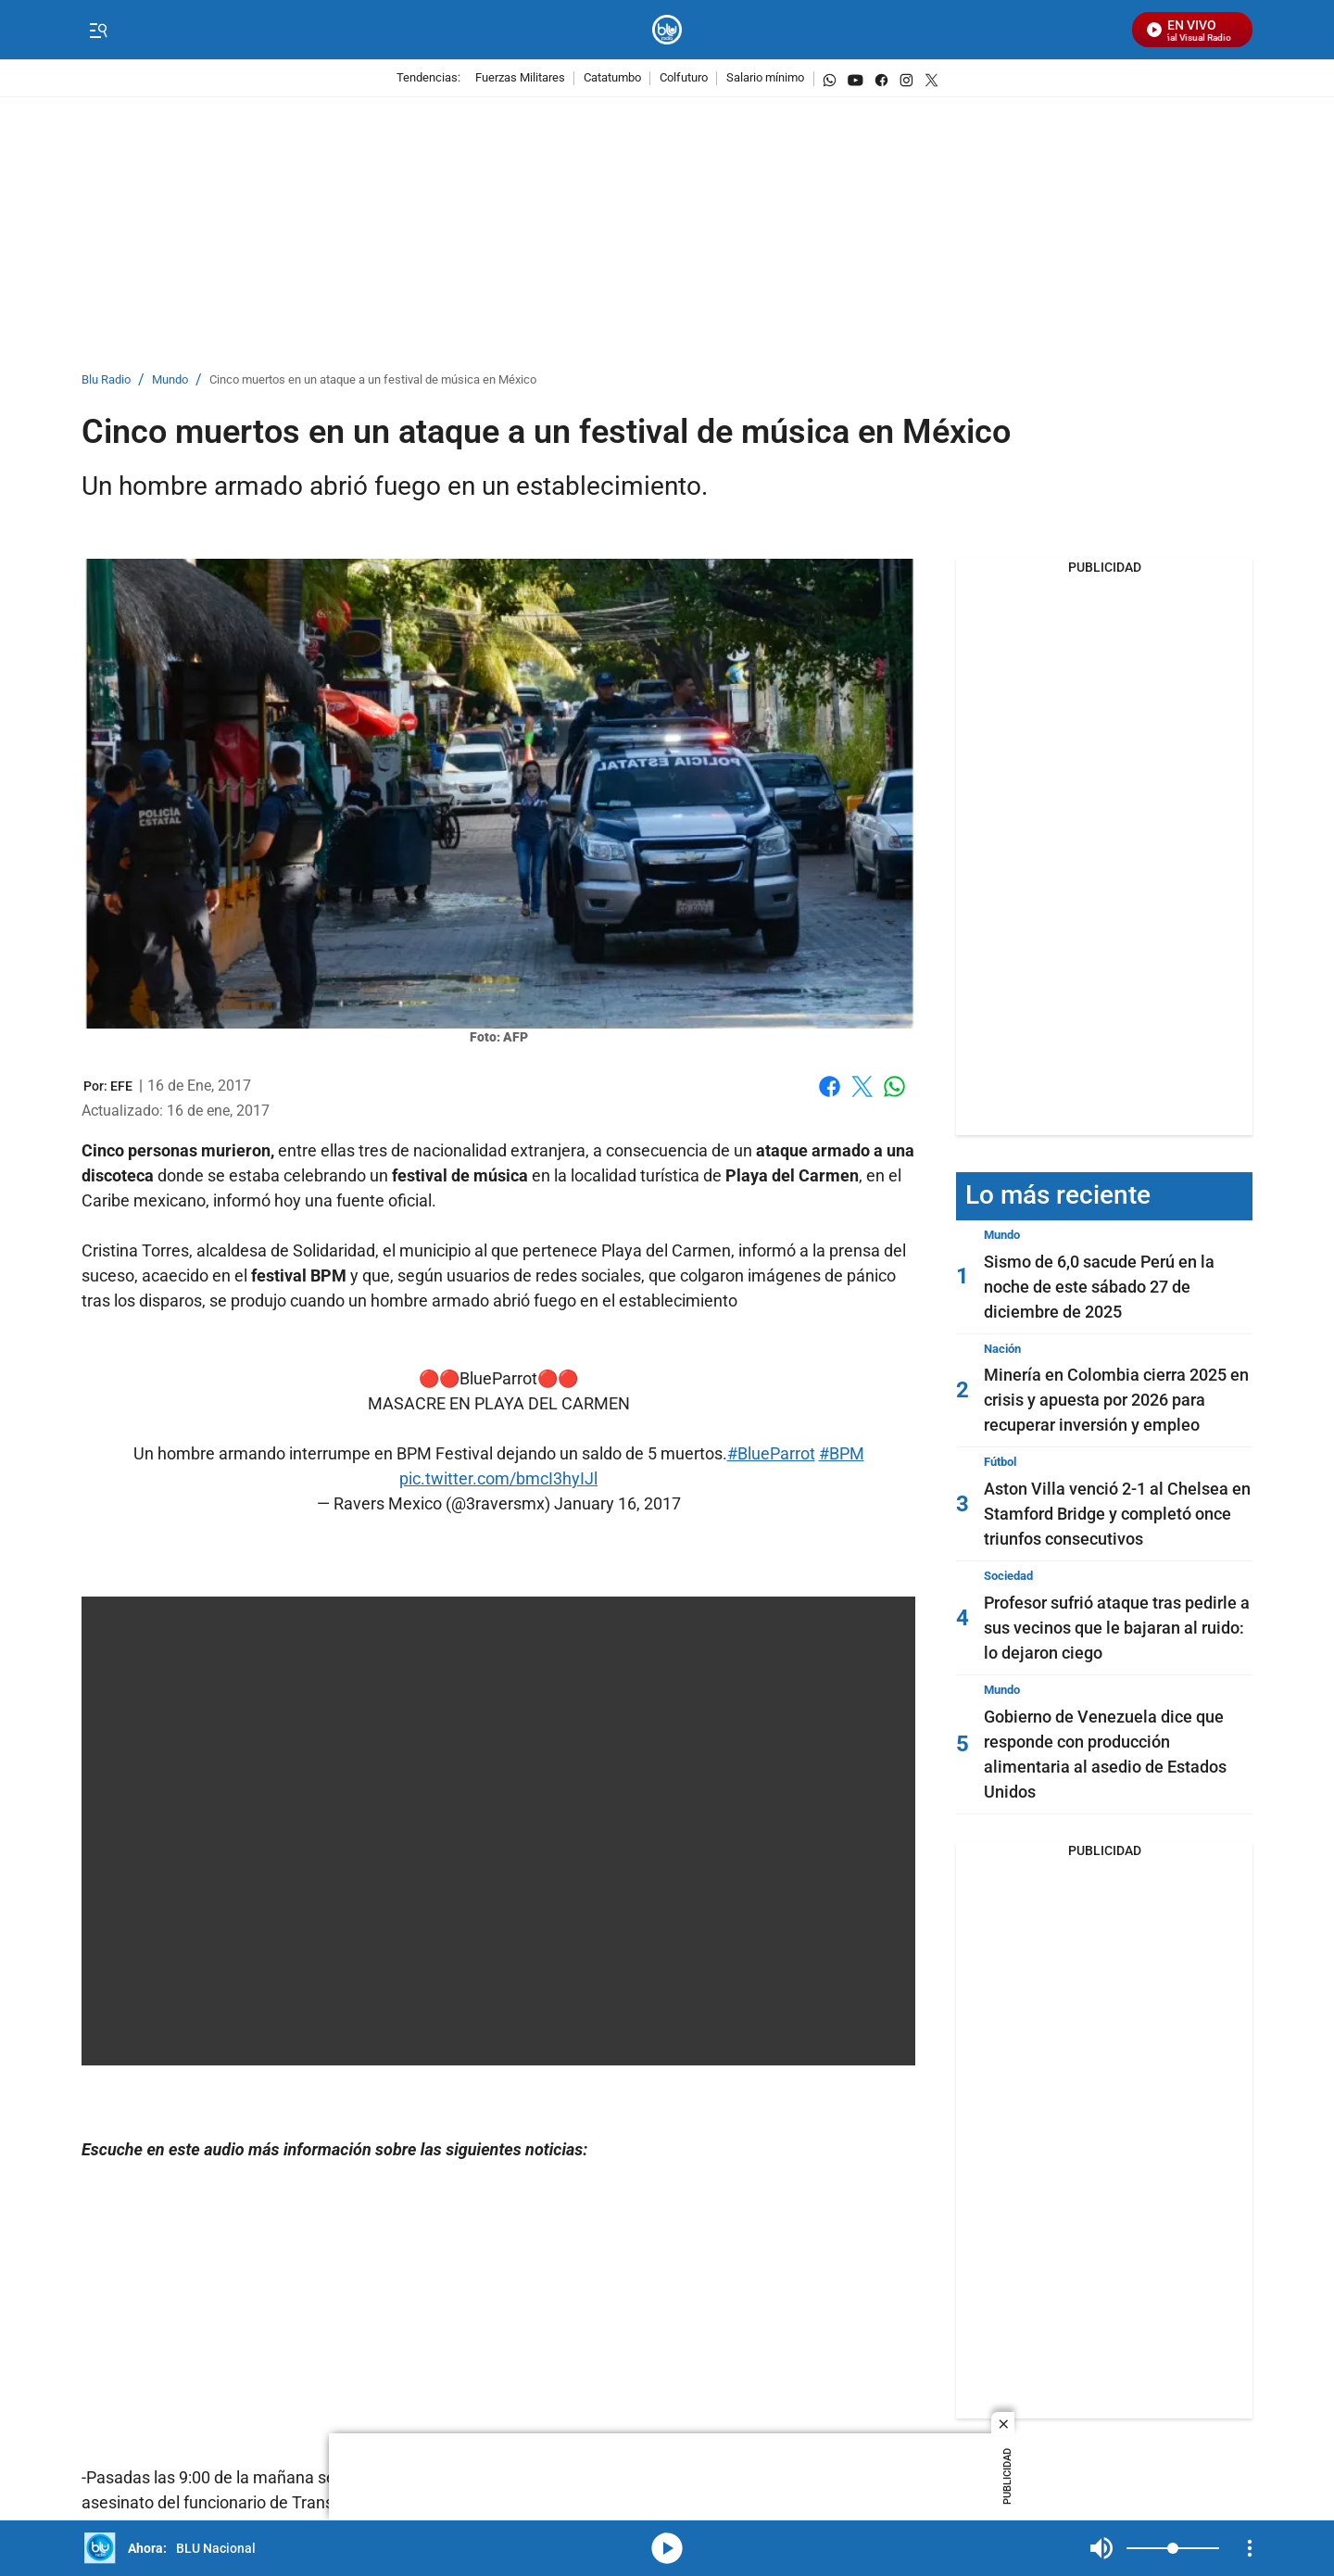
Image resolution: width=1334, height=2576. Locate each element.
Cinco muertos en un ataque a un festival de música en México (372, 380)
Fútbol (1000, 1462)
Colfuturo (684, 78)
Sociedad (1008, 1576)
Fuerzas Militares (520, 78)
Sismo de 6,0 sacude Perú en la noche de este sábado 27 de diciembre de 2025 (1099, 1286)
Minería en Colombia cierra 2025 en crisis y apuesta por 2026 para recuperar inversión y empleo (1116, 1399)
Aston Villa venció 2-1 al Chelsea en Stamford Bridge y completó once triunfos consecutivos (1117, 1513)
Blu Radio (106, 380)
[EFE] (121, 1086)
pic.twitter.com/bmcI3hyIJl (498, 1478)
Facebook (829, 1086)
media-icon (667, 2548)
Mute (1101, 2548)
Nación (1002, 1349)
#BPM (841, 1453)
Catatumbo (612, 78)
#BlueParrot (771, 1453)
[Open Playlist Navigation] (1249, 2548)
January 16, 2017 (617, 1503)
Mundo (170, 380)
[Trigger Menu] (98, 30)
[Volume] (1172, 2548)
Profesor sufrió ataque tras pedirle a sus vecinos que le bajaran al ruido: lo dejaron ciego (1117, 1627)
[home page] (667, 30)
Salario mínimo (765, 78)
